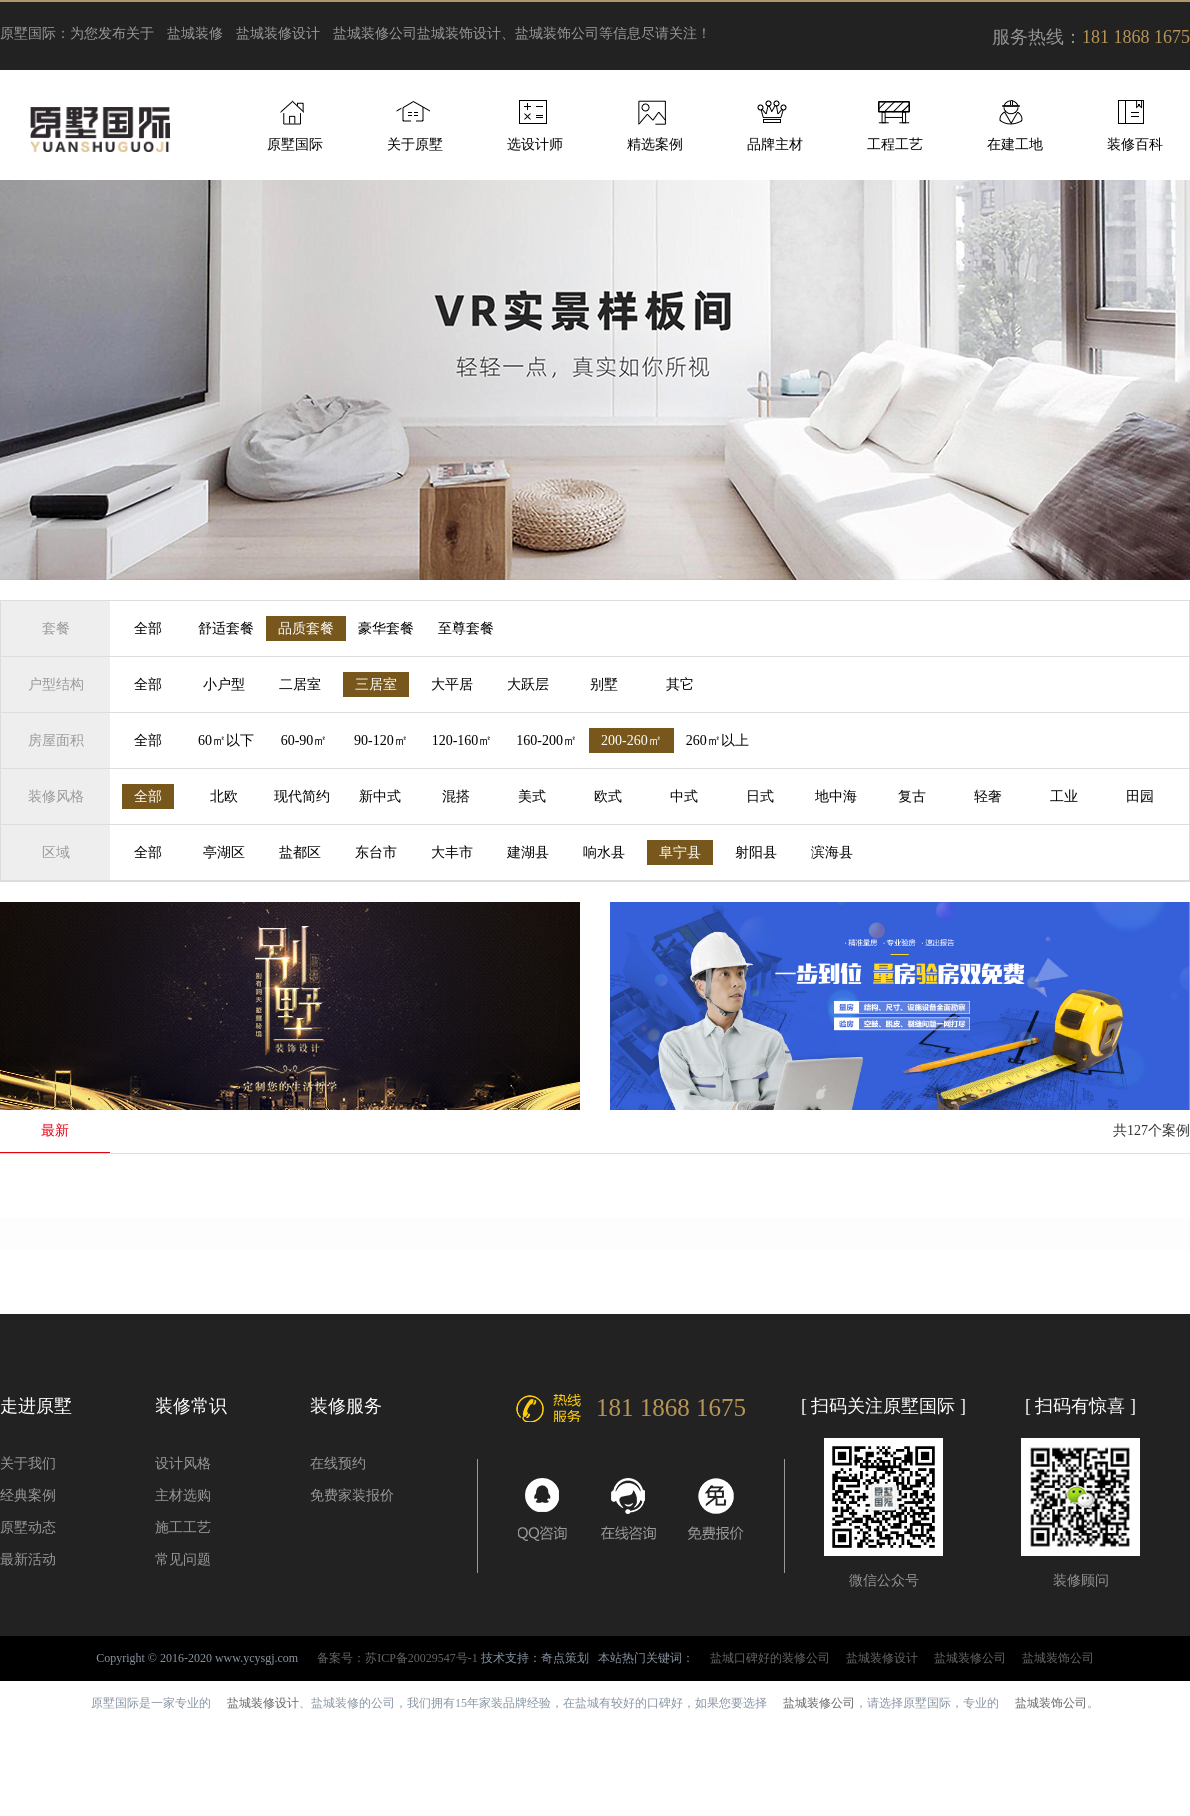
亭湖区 (224, 852)
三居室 (376, 684)
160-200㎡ (546, 740)
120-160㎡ (462, 740)
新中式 (380, 796)
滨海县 (832, 852)
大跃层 (528, 684)
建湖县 (528, 852)
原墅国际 (295, 144)
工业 (1064, 796)
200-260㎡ (631, 740)
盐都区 (300, 852)
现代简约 (302, 796)
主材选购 (183, 1495)
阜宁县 (680, 852)
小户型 (224, 684)
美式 (532, 796)
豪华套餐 (386, 628)
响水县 (604, 852)
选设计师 (535, 144)
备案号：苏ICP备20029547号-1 (397, 1658)
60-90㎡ (304, 740)
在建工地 (1015, 144)
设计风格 (183, 1463)
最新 (55, 1130)
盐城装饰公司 (1058, 1658)
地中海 (836, 796)
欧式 (608, 796)
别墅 (604, 684)
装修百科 (1135, 144)
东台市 (376, 852)
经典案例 (28, 1495)
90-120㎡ (381, 740)
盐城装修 (195, 33)
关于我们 (28, 1463)
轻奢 (988, 796)
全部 (148, 628)
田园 (1140, 796)
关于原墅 (415, 144)
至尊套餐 (466, 628)
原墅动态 (28, 1527)
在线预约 (338, 1463)
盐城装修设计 (278, 33)
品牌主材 (775, 144)
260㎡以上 (717, 740)
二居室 (300, 684)
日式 (760, 796)
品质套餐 (306, 628)
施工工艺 (183, 1527)
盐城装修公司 (375, 33)
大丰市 (452, 852)
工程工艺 (895, 144)
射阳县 (756, 852)
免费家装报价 (352, 1495)
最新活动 (28, 1559)
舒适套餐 (226, 628)
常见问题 (183, 1559)
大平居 (452, 684)
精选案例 (655, 144)
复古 (912, 796)
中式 (684, 796)
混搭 (456, 796)
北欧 (224, 796)
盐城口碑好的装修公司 (770, 1658)
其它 (680, 684)
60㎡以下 (226, 740)
